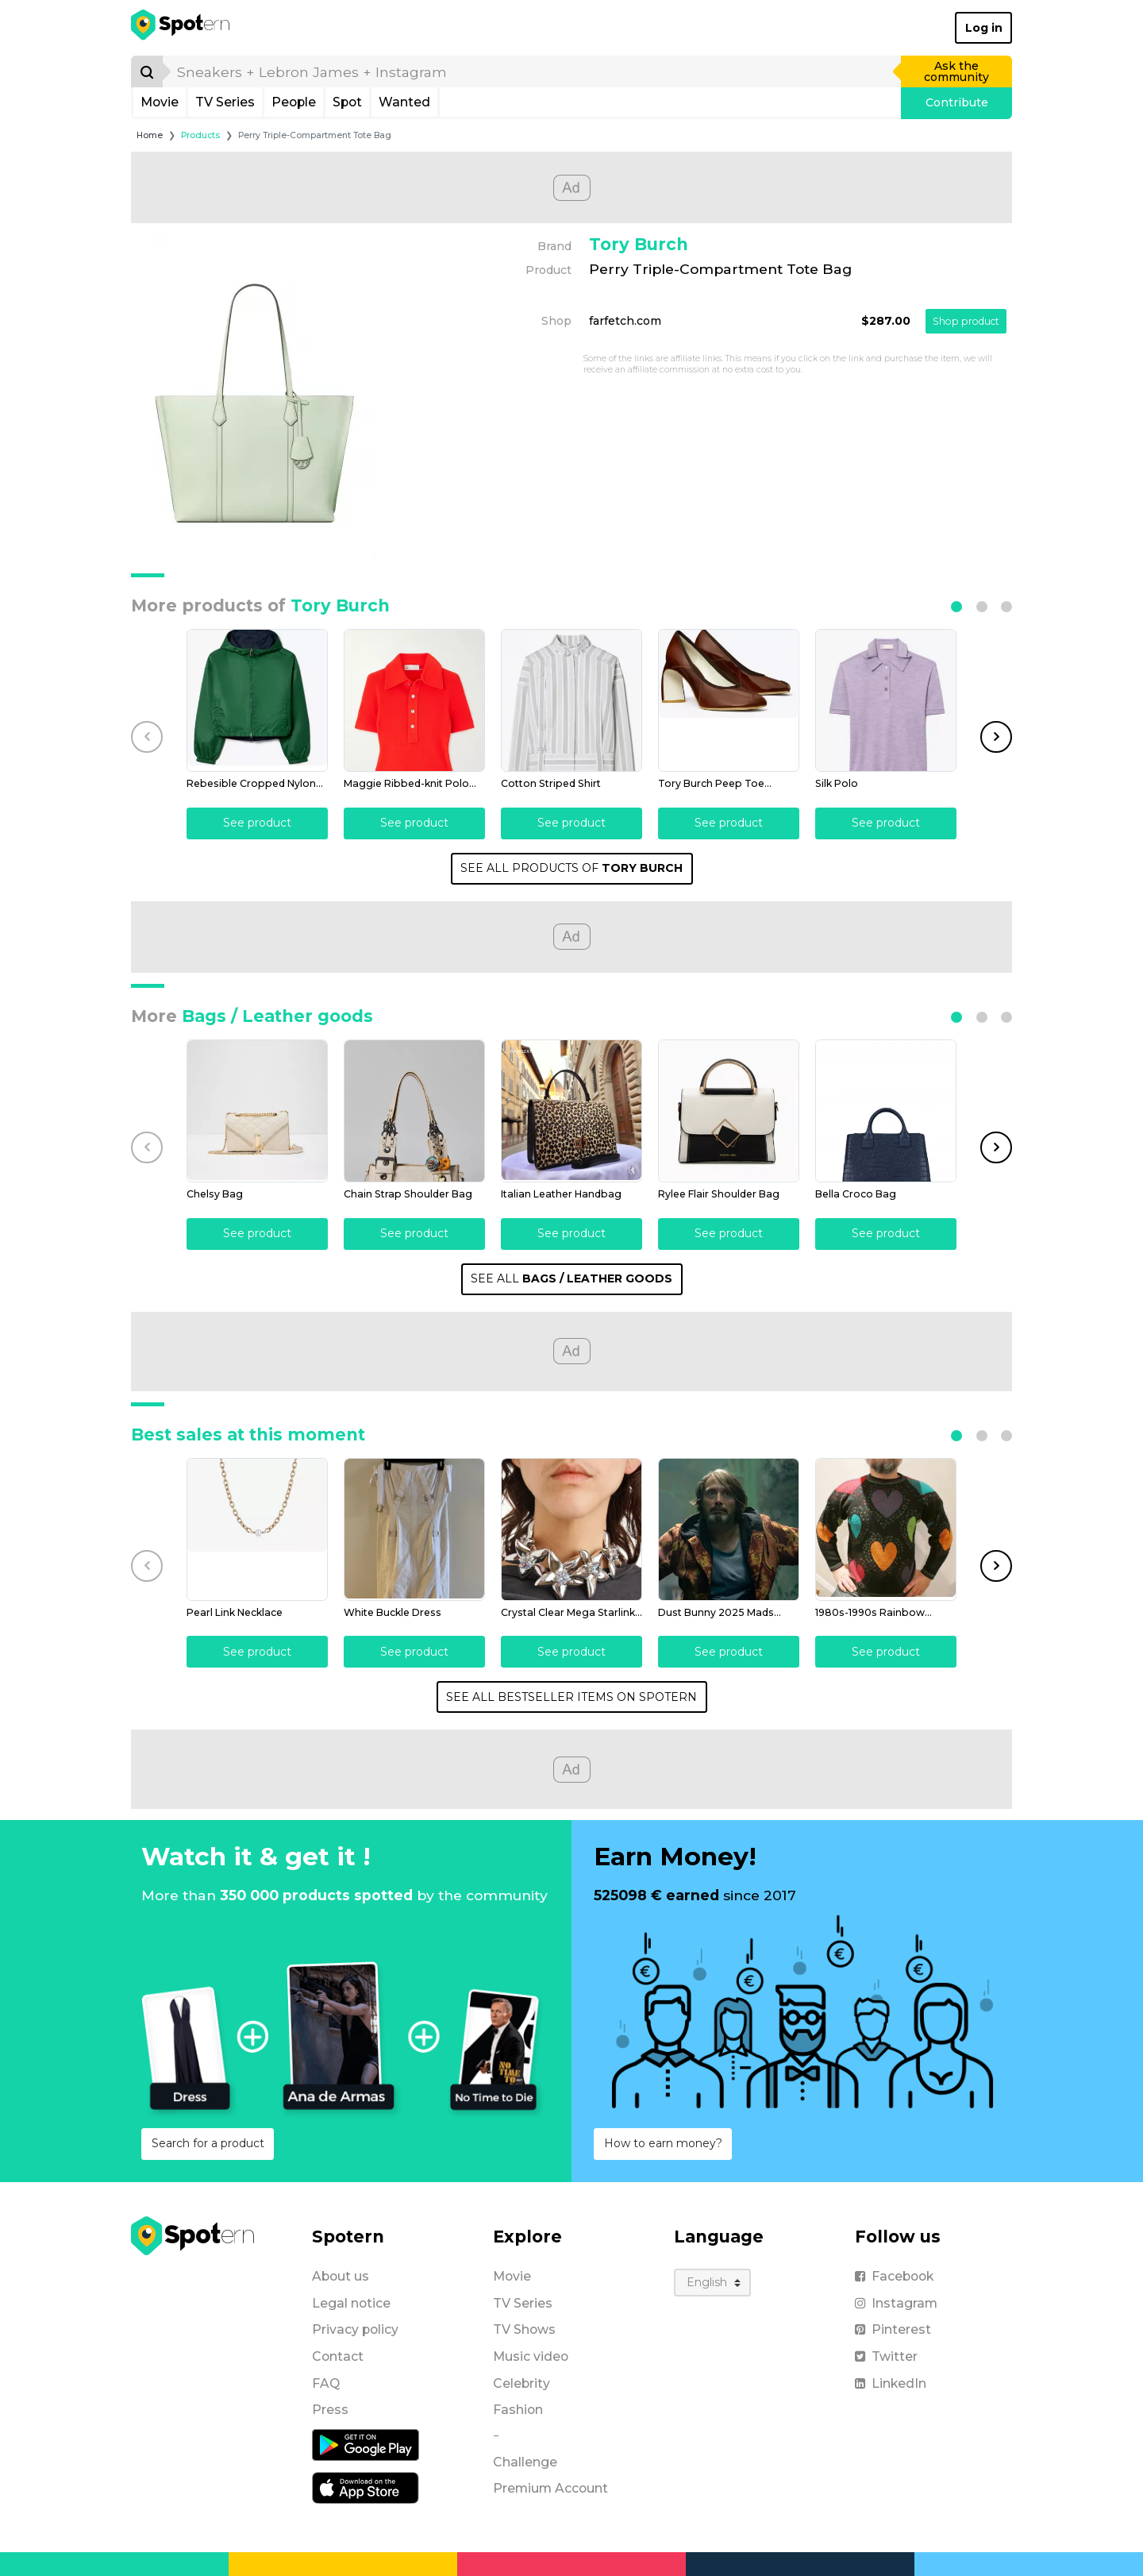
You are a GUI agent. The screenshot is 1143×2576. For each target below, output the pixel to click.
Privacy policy (355, 2329)
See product (257, 823)
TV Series (225, 102)
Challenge (525, 2462)
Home (150, 135)
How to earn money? (663, 2143)
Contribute (957, 102)
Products (200, 135)
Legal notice (351, 2303)
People (293, 102)
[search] (532, 71)
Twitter (886, 2356)
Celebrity (521, 2383)
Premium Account (550, 2488)
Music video (530, 2356)
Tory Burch (638, 244)
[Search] (147, 71)
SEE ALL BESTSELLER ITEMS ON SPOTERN (571, 1697)
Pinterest (893, 2329)
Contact (338, 2356)
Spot (347, 102)
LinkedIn (890, 2383)
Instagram (896, 2303)
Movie (159, 102)
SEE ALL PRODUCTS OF (571, 868)
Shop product (966, 321)
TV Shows (524, 2329)
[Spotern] (181, 28)
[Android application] (365, 2444)
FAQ (326, 2383)
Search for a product (208, 2143)
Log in (984, 28)
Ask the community (956, 71)
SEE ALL (571, 1278)
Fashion (518, 2409)
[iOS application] (365, 2487)
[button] (956, 606)
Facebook (894, 2276)
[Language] (712, 2282)
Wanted (404, 102)
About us (340, 2276)
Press (330, 2409)
